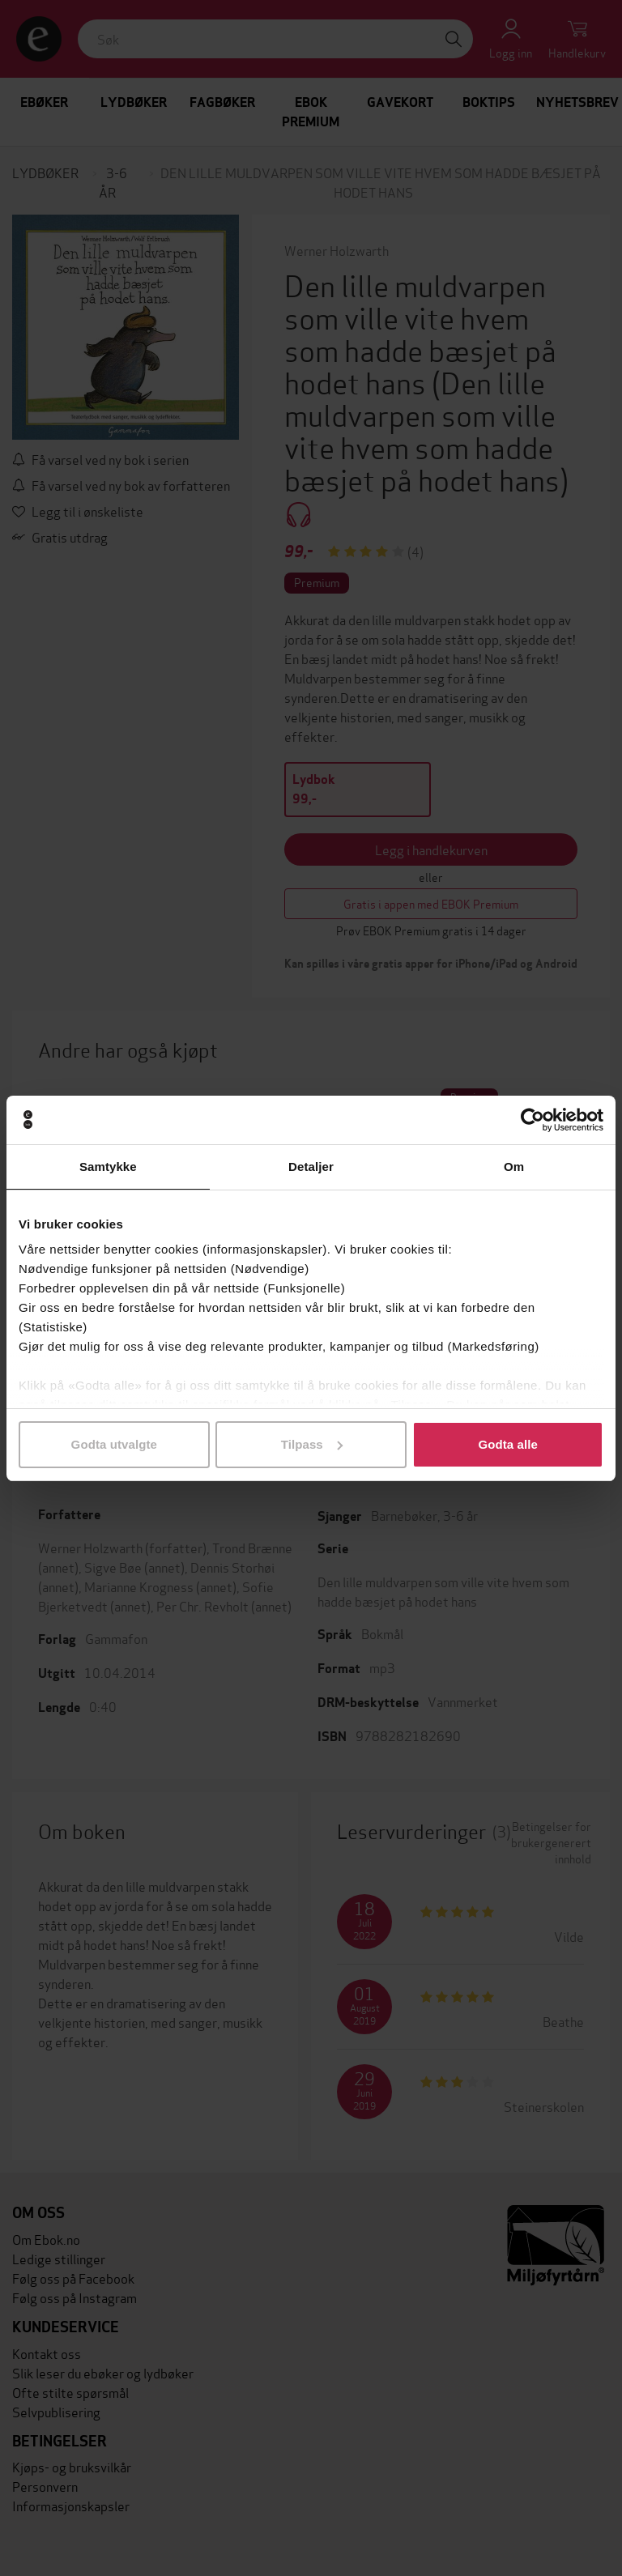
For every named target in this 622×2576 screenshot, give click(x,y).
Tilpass (312, 1444)
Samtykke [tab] (108, 1166)
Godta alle (508, 1444)
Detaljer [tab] (311, 1166)
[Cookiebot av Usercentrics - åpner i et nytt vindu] (532, 1120)
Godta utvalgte (114, 1444)
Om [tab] (514, 1166)
